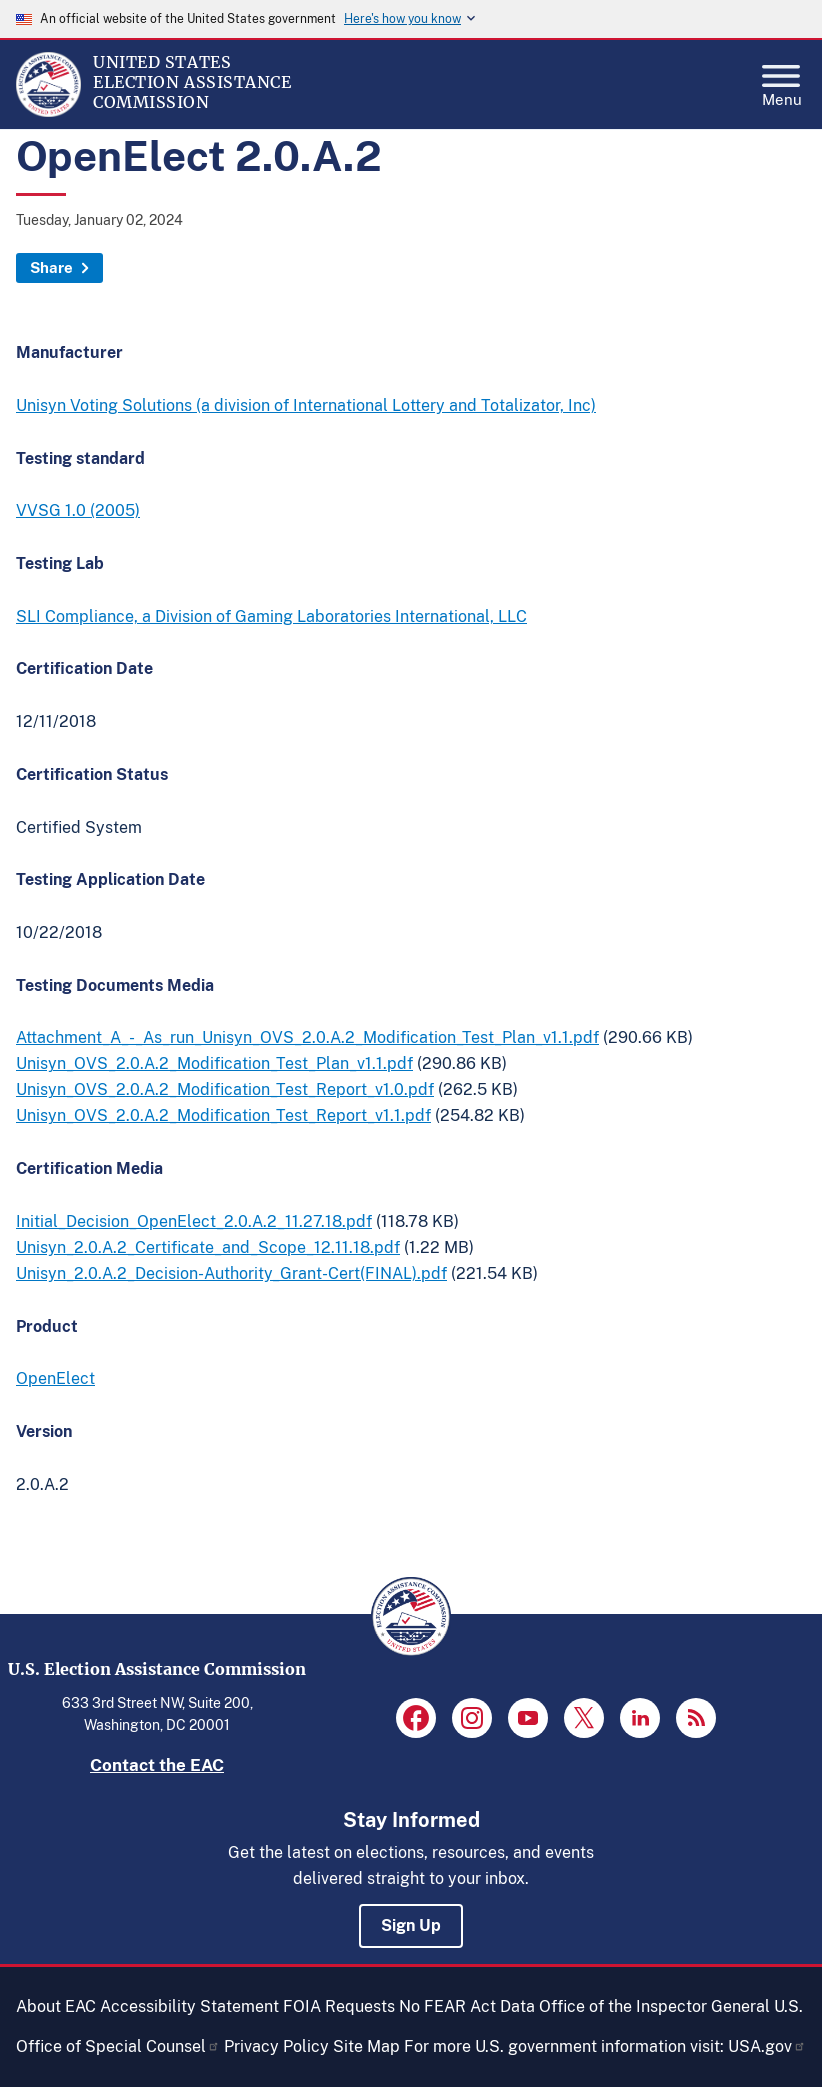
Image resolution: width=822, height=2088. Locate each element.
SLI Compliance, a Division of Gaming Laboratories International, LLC (271, 616)
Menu (782, 80)
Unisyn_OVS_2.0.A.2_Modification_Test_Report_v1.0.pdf (225, 1089)
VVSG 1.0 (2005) (78, 510)
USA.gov (767, 2046)
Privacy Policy (276, 2046)
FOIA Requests (339, 2006)
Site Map (366, 2046)
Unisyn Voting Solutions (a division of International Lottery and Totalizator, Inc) (306, 405)
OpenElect (55, 1378)
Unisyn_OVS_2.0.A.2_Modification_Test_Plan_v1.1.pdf (214, 1063)
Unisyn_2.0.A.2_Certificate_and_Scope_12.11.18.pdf (208, 1247)
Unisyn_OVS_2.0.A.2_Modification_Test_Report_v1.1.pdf (223, 1115)
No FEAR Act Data (467, 2006)
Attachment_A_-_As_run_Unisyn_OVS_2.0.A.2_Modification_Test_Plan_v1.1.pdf (307, 1037)
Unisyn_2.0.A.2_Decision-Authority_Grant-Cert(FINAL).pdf (231, 1273)
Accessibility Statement (189, 2006)
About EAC (56, 2006)
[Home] (48, 112)
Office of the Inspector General (654, 2006)
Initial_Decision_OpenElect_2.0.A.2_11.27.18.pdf (194, 1221)
